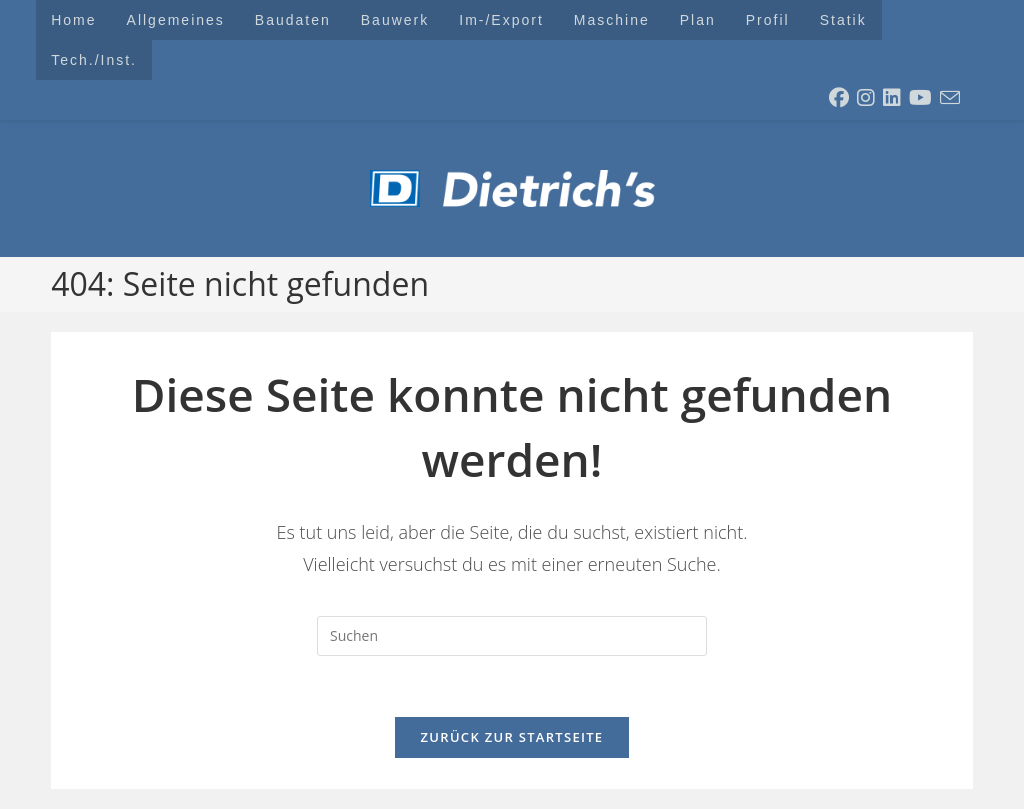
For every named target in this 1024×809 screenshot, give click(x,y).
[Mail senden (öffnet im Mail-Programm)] (950, 98)
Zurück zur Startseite (512, 737)
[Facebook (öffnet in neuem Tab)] (839, 98)
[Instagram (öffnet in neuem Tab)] (866, 98)
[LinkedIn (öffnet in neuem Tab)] (892, 98)
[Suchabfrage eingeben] (512, 636)
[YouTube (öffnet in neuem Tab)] (920, 98)
